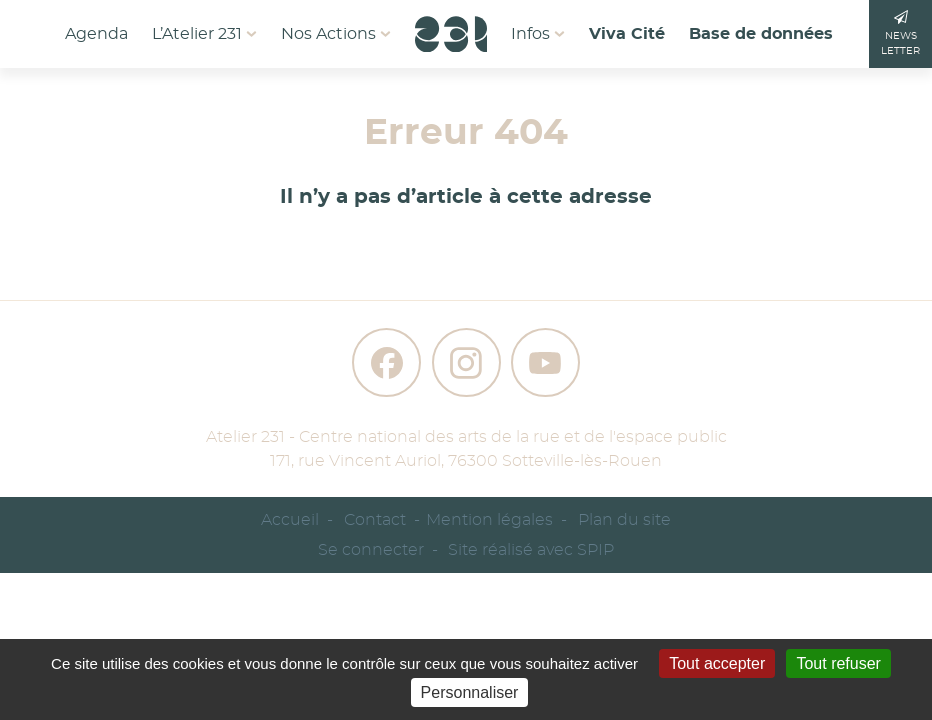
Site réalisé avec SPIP (531, 550)
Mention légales (489, 520)
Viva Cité (627, 34)
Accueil (290, 520)
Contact (375, 520)
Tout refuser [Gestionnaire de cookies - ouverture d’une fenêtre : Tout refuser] (838, 663)
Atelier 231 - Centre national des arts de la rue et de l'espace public (466, 437)
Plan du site (624, 520)
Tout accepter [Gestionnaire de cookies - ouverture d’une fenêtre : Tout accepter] (717, 663)
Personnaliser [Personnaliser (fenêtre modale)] (470, 692)
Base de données (761, 34)
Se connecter (371, 550)
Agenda (96, 34)
